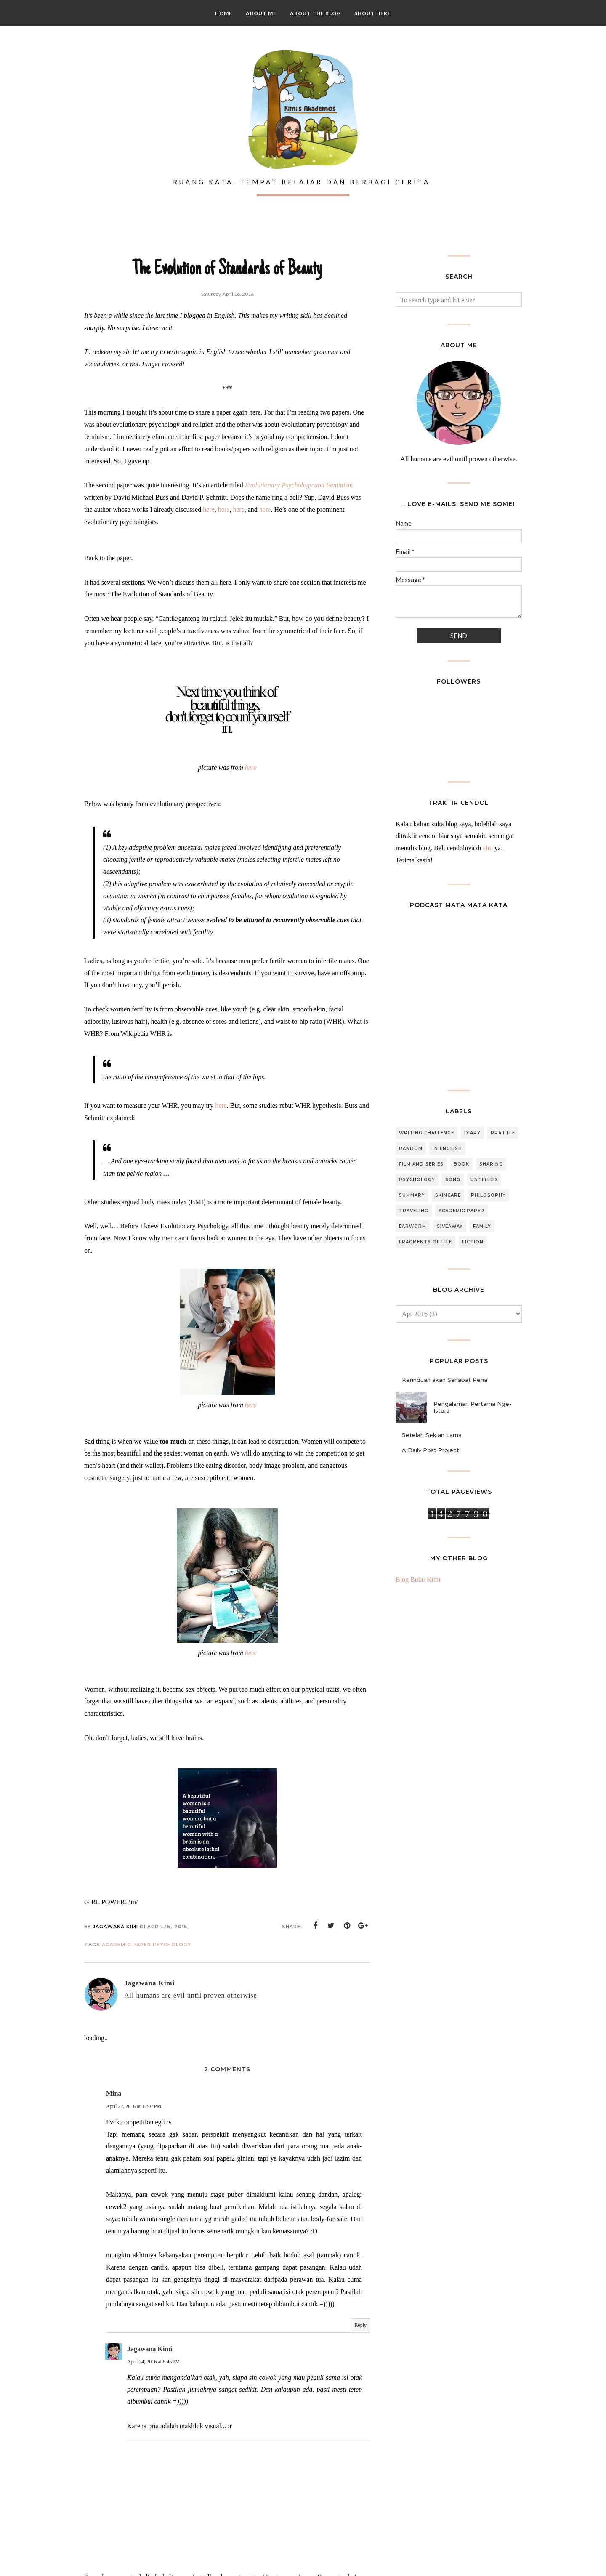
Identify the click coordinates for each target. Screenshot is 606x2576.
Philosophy (488, 1195)
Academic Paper (126, 1945)
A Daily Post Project (430, 1450)
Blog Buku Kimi (418, 1579)
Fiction (473, 1242)
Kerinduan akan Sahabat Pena (444, 1379)
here (209, 509)
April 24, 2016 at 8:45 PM (153, 2362)
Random (411, 1148)
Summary (412, 1195)
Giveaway (449, 1226)
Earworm (412, 1226)
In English (447, 1148)
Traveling (413, 1210)
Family (482, 1226)
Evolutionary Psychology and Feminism (299, 485)
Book (461, 1164)
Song (452, 1179)
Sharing (491, 1164)
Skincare (448, 1195)
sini (488, 848)
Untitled (483, 1179)
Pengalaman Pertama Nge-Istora (472, 1407)
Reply (360, 2325)
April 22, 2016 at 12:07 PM (133, 2106)
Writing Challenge (426, 1133)
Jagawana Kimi (149, 2348)
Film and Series (421, 1164)
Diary (472, 1133)
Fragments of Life (425, 1242)
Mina (113, 2093)
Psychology (172, 1945)
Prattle (503, 1133)
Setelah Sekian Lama (432, 1435)
